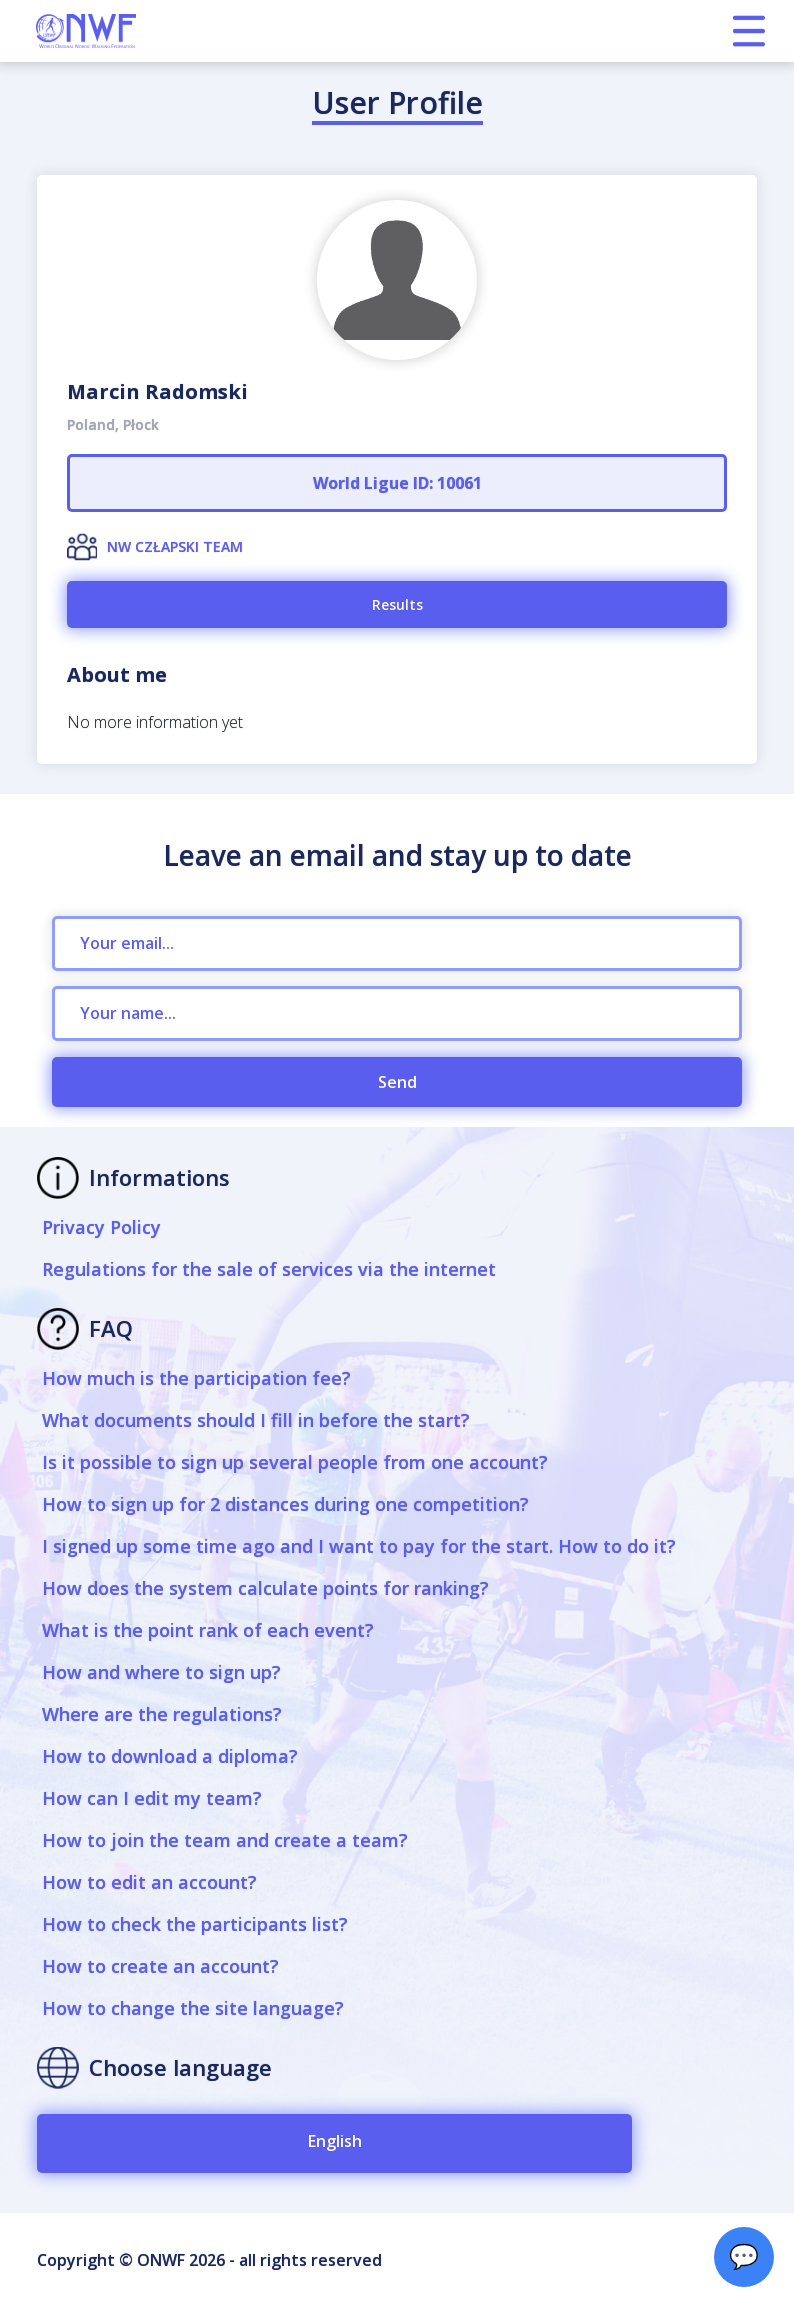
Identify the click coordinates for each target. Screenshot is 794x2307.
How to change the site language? (193, 2008)
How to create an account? (160, 1966)
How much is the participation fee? (196, 1378)
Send (397, 1082)
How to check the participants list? (195, 1924)
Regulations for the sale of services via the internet (269, 1269)
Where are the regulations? (162, 1714)
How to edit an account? (149, 1882)
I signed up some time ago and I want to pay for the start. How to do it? (359, 1546)
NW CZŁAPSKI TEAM (175, 546)
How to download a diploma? (170, 1756)
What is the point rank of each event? (208, 1630)
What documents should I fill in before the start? (256, 1420)
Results (397, 604)
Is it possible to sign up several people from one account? (295, 1462)
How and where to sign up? (161, 1672)
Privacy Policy (101, 1227)
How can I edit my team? (152, 1798)
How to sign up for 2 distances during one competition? (285, 1504)
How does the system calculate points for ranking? (265, 1588)
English (335, 2141)
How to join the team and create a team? (225, 1840)
